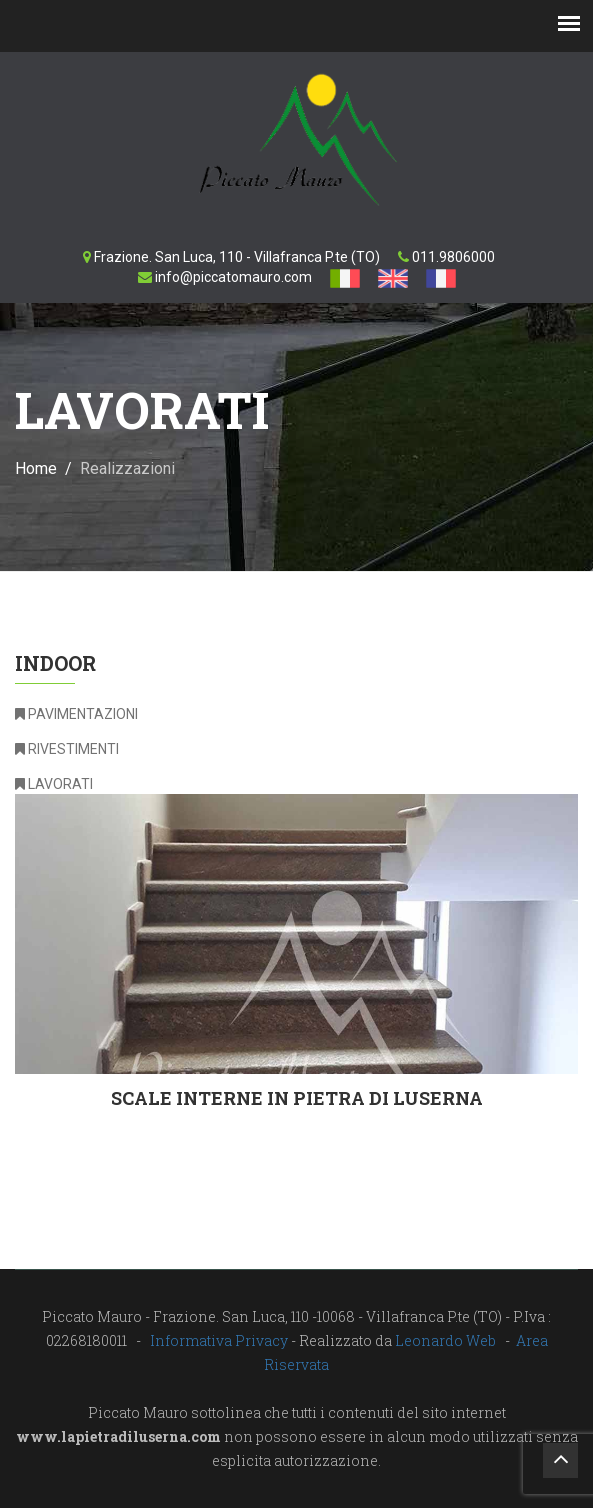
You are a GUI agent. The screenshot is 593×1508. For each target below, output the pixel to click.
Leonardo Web (445, 1340)
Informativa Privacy (219, 1340)
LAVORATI (54, 784)
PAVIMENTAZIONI (76, 714)
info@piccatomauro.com (233, 277)
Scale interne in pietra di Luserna (297, 1098)
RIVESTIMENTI (67, 749)
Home (36, 468)
